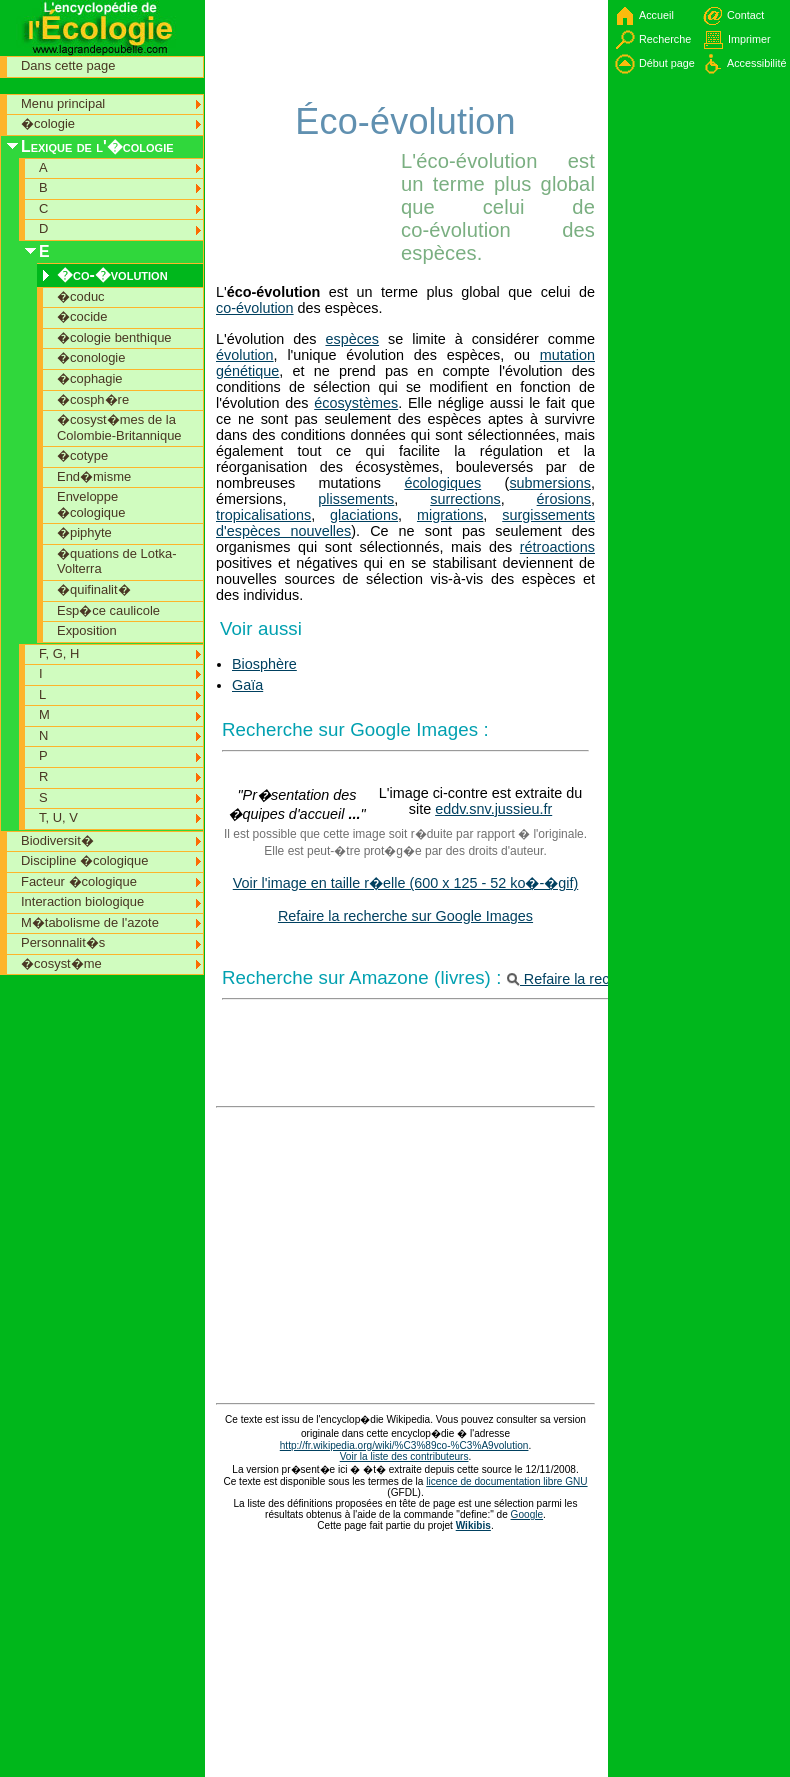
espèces (352, 339)
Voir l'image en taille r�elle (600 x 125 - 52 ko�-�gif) (406, 883)
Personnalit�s (63, 942)
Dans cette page (68, 65)
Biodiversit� (57, 840)
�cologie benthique (114, 337)
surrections (465, 499)
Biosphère (264, 664)
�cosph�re (93, 399)
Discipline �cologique (85, 860)
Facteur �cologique (79, 881)
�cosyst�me (61, 963)
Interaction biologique (82, 901)
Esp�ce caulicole (108, 610)
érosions (564, 499)
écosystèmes (356, 403)
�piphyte (84, 532)
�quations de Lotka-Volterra (117, 561)
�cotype (82, 455)
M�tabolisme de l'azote (90, 922)
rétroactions (557, 547)
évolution (245, 355)
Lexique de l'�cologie (97, 146)
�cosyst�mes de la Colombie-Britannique (119, 427)
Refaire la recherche (580, 979)
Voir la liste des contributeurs (404, 1456)
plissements (356, 499)
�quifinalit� (94, 589)
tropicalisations (263, 515)
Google (527, 1514)
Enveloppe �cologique (91, 504)
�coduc (81, 296)
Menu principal (63, 103)
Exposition (87, 630)
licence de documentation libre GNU (506, 1481)
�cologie (48, 123)
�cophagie (90, 378)
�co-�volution (112, 274)
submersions (550, 483)
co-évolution (255, 308)
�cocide (82, 316)
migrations (450, 515)
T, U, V (58, 817)
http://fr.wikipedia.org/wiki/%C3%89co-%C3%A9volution (404, 1445)
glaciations (364, 515)
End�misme (94, 476)
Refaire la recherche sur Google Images (405, 916)
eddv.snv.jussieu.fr (493, 809)
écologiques (442, 483)
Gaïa (247, 685)
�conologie (91, 357)
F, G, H (59, 653)
